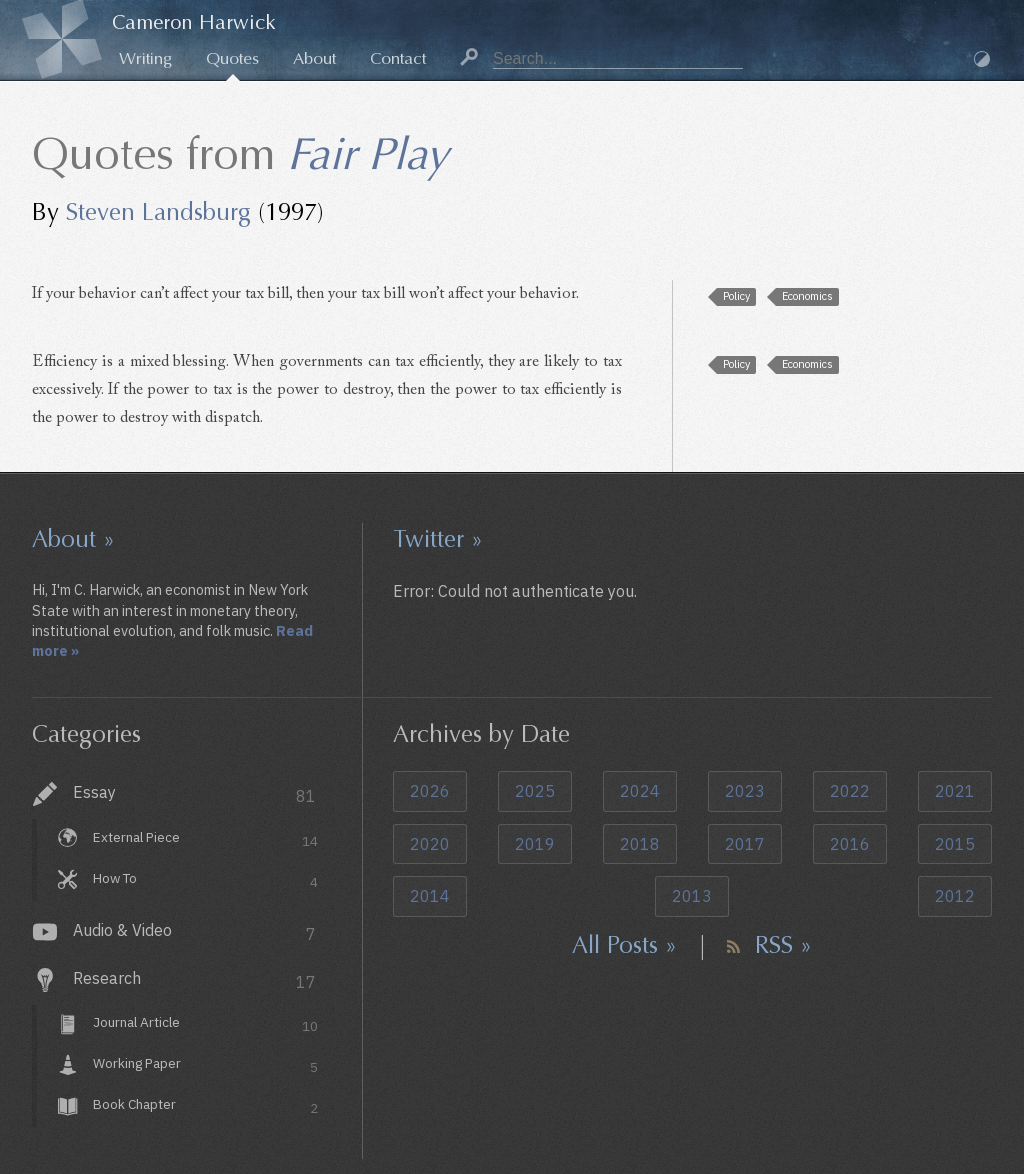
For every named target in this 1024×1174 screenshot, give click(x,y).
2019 (535, 844)
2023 (745, 791)
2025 (535, 791)
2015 (955, 844)
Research (194, 980)
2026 (430, 791)
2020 (430, 844)
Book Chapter (205, 1106)
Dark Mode (982, 59)
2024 (640, 791)
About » (73, 539)
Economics (807, 296)
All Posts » (624, 945)
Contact (398, 58)
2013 (692, 896)
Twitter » (438, 539)
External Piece (205, 839)
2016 (850, 844)
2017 (745, 844)
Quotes (232, 58)
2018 (640, 844)
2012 (955, 896)
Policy (736, 296)
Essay (194, 794)
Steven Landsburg (158, 212)
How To (205, 880)
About (314, 58)
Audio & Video (194, 932)
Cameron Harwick (194, 22)
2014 (430, 896)
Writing (145, 58)
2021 (955, 791)
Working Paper (205, 1066)
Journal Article (205, 1025)
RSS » (783, 945)
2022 (850, 791)
